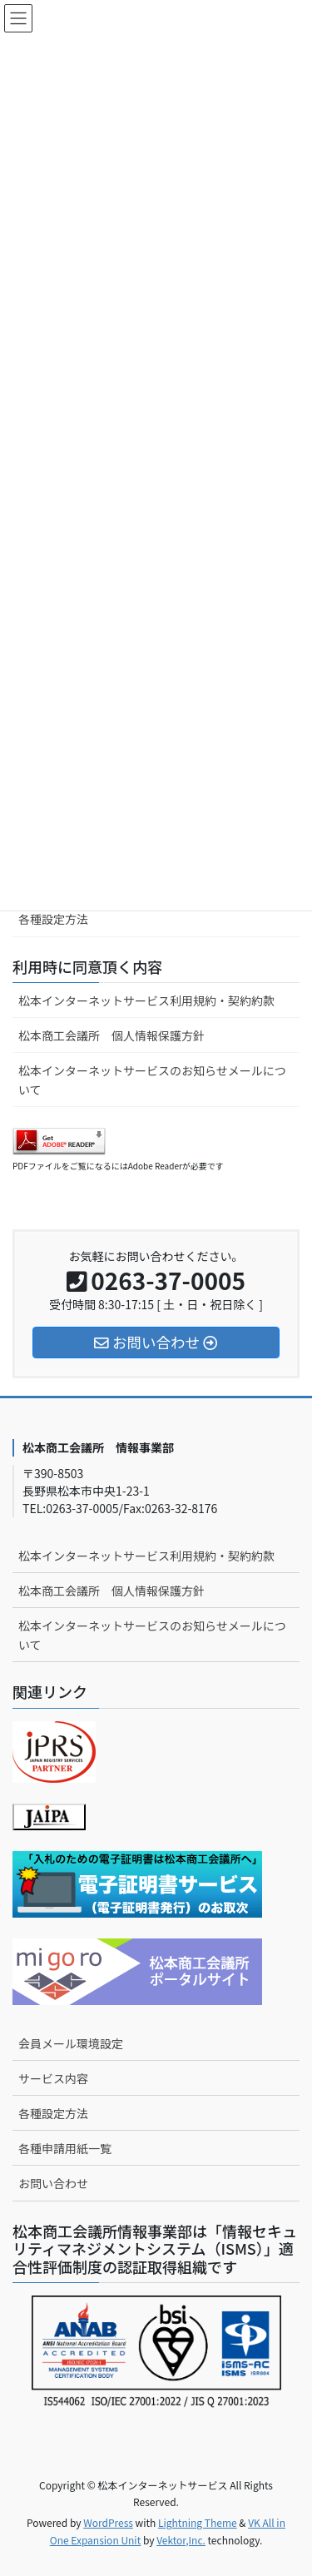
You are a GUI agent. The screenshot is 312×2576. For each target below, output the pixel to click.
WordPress (108, 2522)
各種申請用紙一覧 (64, 2148)
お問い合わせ (53, 2183)
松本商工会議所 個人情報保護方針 (111, 1035)
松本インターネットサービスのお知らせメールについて (152, 1080)
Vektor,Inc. (181, 2540)
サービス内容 (53, 2078)
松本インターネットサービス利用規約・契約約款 (146, 1000)
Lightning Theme (197, 2522)
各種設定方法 (53, 919)
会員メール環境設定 (70, 2043)
